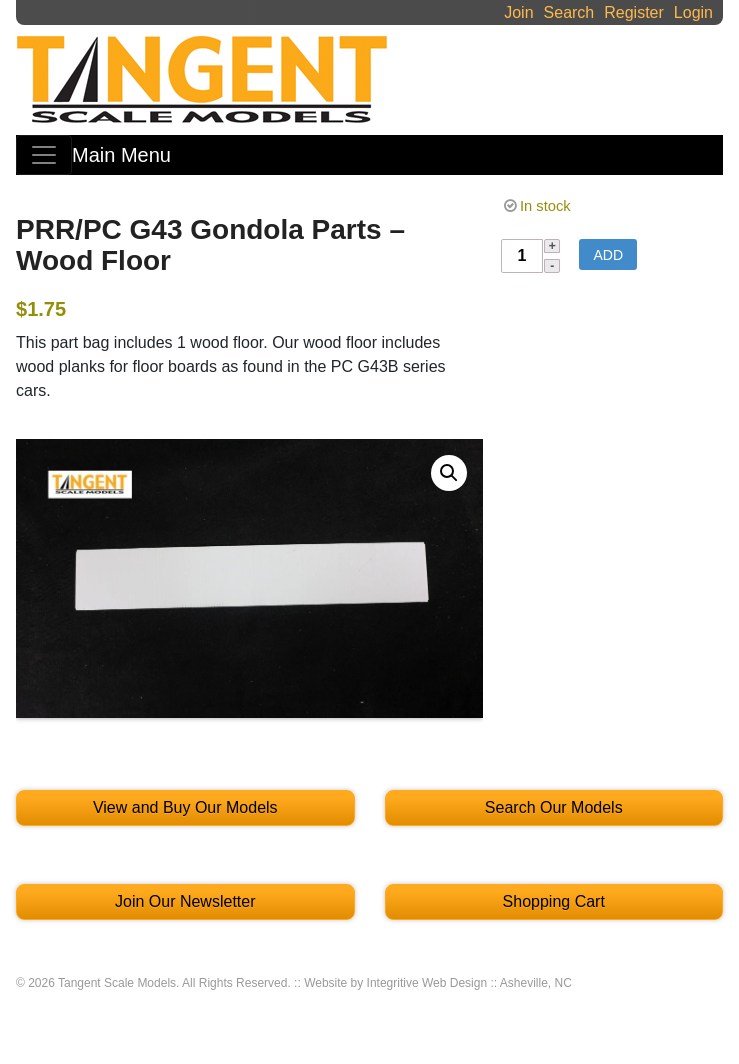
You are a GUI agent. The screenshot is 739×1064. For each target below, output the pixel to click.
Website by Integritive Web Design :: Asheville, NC (438, 983)
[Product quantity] (522, 256)
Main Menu (121, 155)
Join (518, 12)
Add (608, 255)
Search (569, 12)
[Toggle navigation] (44, 155)
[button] (449, 473)
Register (634, 12)
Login (693, 12)
